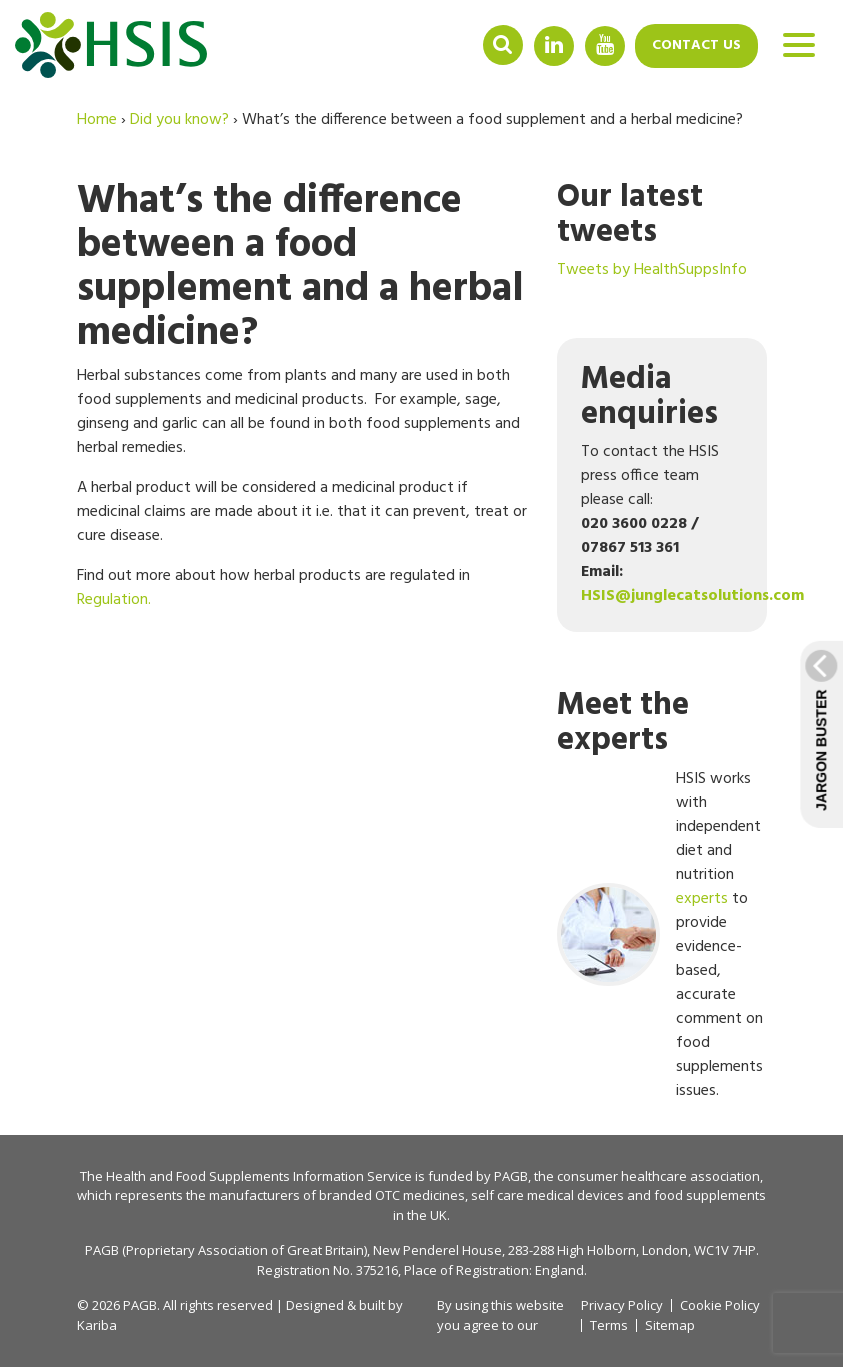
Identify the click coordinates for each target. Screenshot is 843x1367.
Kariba (97, 1325)
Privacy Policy (622, 1305)
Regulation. (114, 600)
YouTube (605, 44)
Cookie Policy (720, 1305)
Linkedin (554, 44)
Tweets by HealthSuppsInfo (652, 270)
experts (702, 899)
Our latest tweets (630, 215)
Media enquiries (649, 397)
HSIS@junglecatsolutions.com (692, 596)
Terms (609, 1325)
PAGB (511, 1176)
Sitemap (670, 1325)
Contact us (696, 45)
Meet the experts (623, 723)
